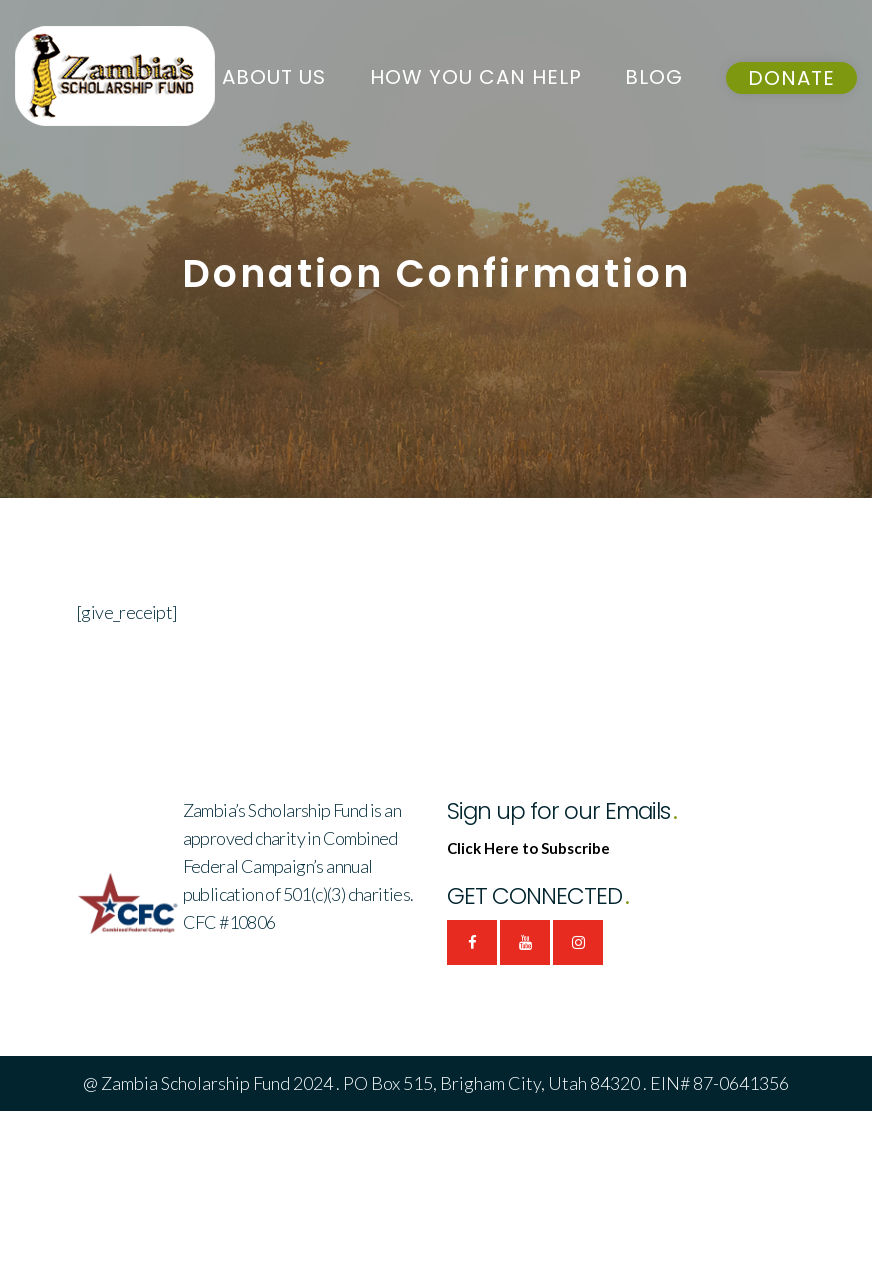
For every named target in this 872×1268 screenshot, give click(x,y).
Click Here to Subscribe (528, 848)
